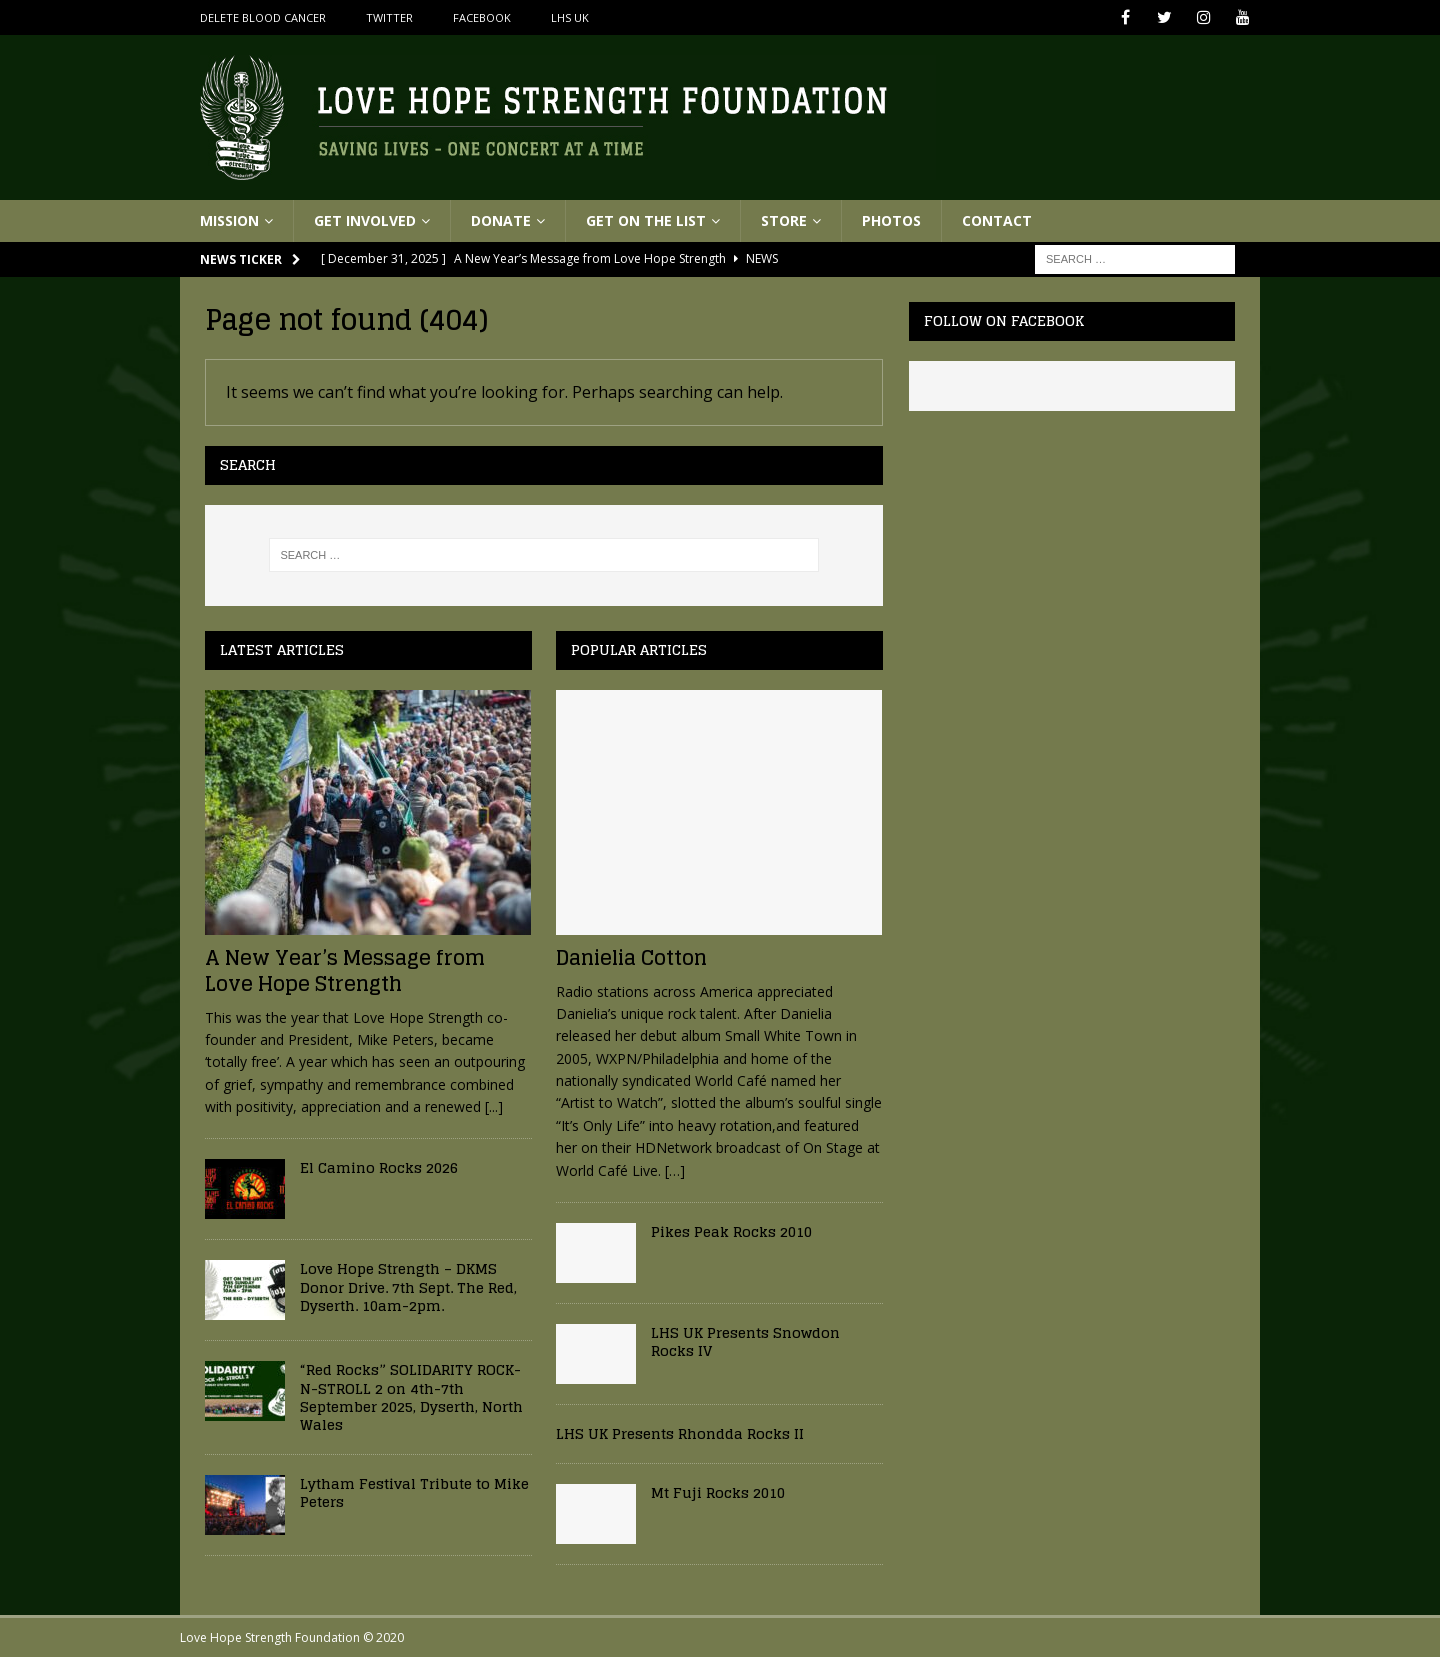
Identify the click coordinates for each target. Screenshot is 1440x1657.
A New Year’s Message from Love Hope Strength (345, 971)
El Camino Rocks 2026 (379, 1167)
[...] (494, 1106)
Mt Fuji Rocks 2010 (718, 1492)
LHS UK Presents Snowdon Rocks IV (745, 1341)
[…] (675, 1170)
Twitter (389, 17)
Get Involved (365, 220)
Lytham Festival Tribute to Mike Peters (414, 1492)
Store (784, 220)
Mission (229, 220)
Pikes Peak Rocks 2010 (731, 1231)
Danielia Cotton (631, 958)
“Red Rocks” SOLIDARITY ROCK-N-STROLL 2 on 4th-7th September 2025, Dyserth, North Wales (411, 1397)
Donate (501, 220)
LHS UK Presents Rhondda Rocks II (680, 1433)
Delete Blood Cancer (263, 17)
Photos (891, 220)
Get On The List (646, 220)
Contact (997, 220)
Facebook (482, 17)
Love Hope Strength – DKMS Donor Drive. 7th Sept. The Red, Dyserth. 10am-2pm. (408, 1286)
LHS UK (570, 17)
